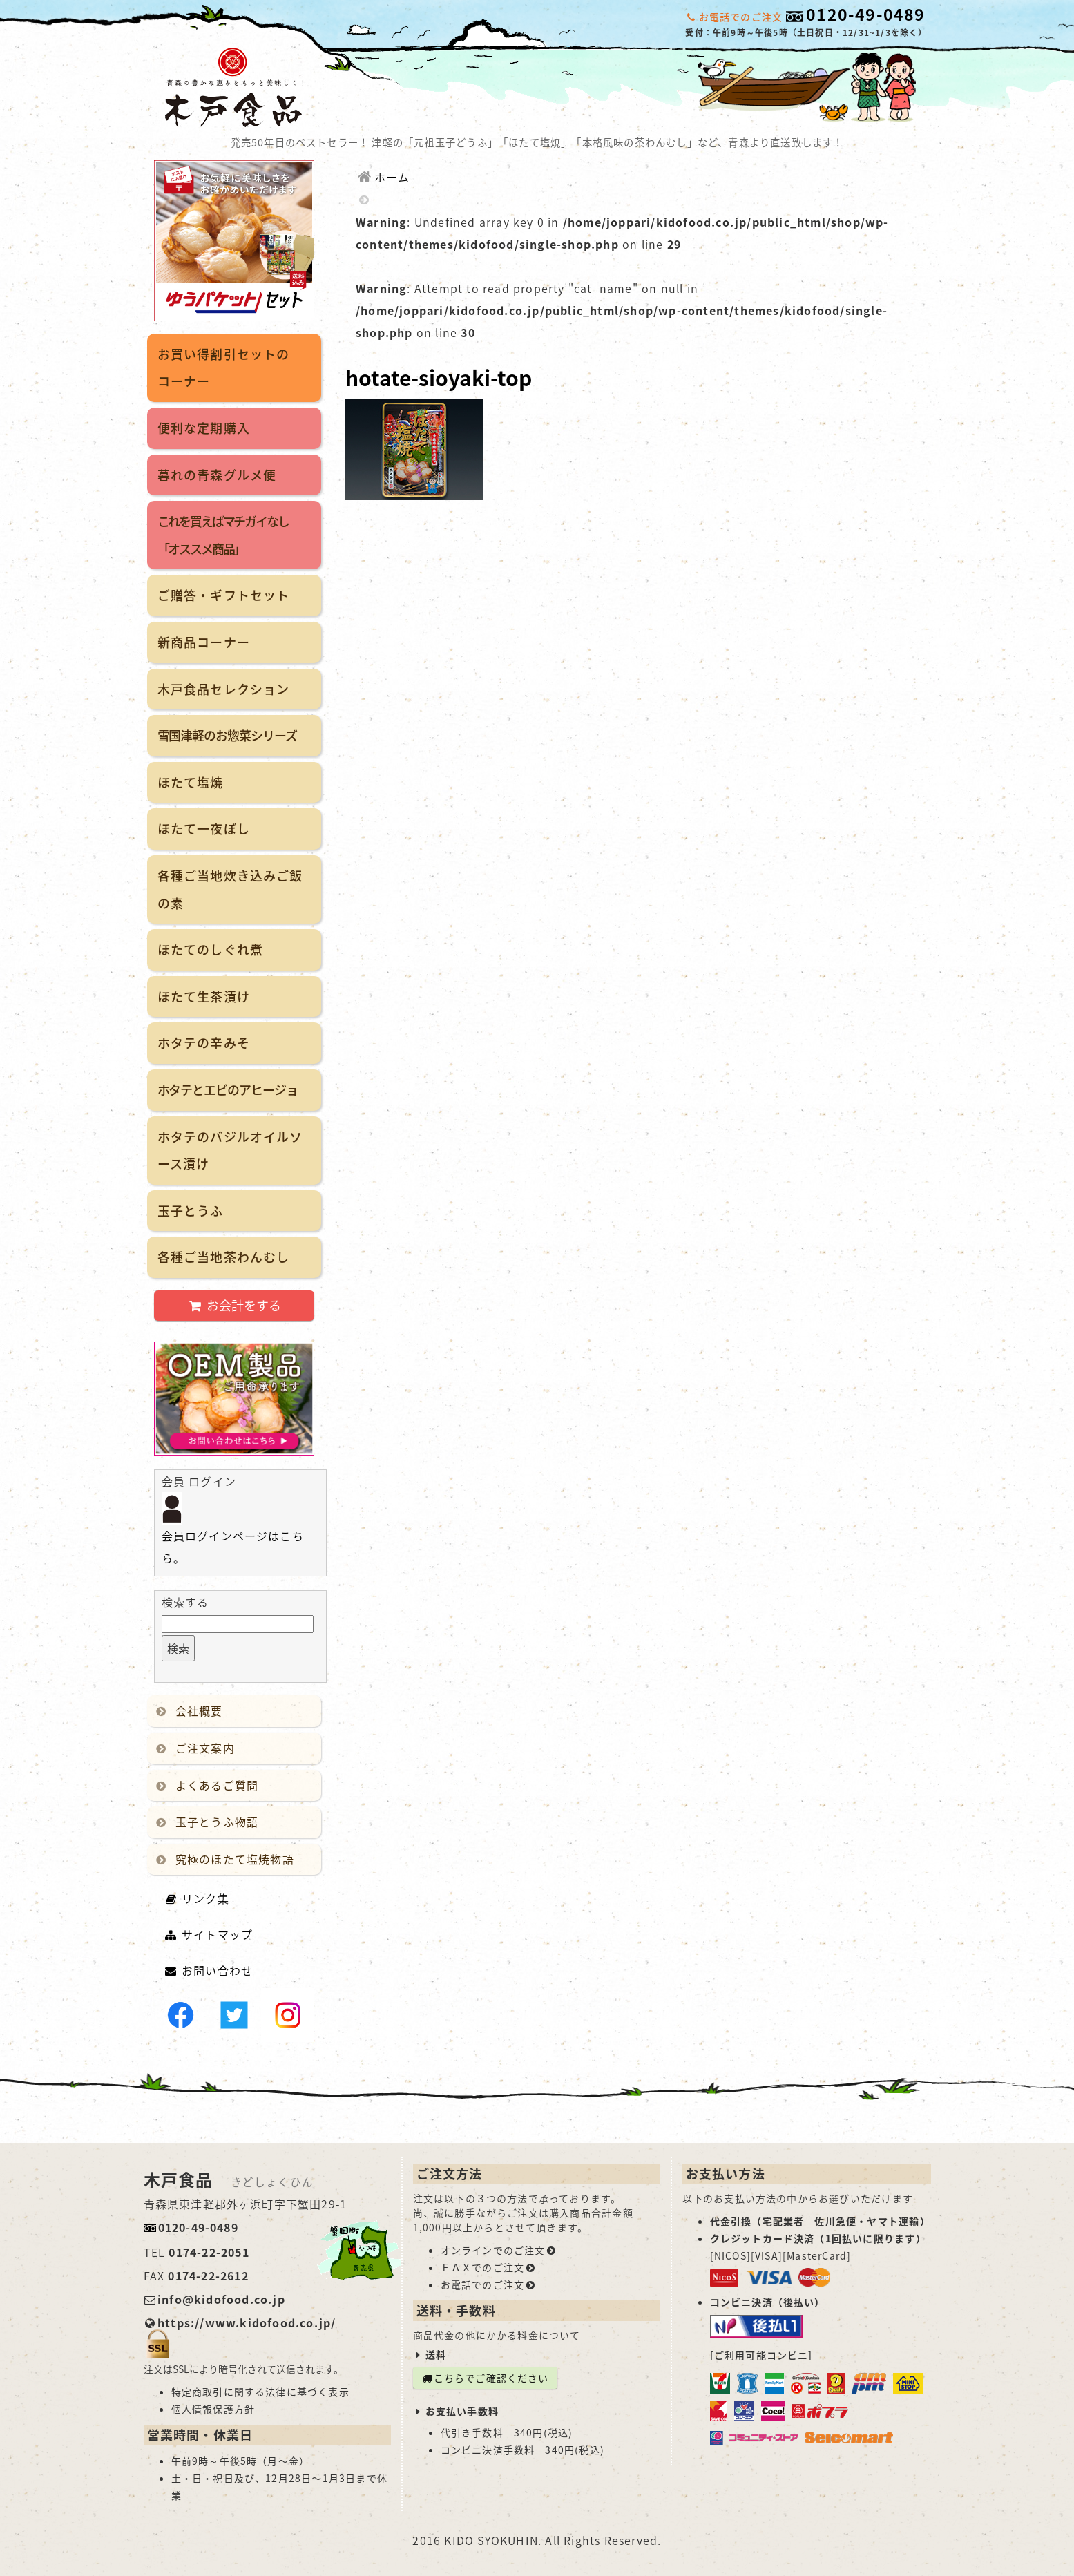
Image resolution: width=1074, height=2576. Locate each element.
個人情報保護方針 (213, 2409)
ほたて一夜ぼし (203, 828)
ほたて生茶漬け (203, 996)
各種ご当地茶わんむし (223, 1257)
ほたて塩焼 (190, 782)
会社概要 (191, 1710)
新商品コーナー (203, 642)
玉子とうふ (190, 1210)
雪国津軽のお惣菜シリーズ (227, 735)
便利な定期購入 (203, 428)
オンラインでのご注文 (499, 2250)
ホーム (383, 177)
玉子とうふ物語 (209, 1821)
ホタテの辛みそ (203, 1042)
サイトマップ (208, 1934)
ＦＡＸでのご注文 (489, 2267)
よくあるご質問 (209, 1785)
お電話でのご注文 (489, 2284)
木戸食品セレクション (223, 689)
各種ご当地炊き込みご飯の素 (230, 889)
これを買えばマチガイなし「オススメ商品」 (223, 535)
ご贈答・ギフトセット (223, 595)
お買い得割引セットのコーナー (223, 368)
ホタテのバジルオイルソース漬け (230, 1150)
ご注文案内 (198, 1747)
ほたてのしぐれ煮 (210, 949)
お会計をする (234, 1305)
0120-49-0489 (865, 14)
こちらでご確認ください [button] (485, 2378)
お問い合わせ (208, 1970)
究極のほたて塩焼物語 (227, 1859)
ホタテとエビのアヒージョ (227, 1089)
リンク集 (196, 1898)
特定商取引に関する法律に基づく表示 (260, 2391)
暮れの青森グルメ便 (217, 475)
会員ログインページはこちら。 (233, 1532)
